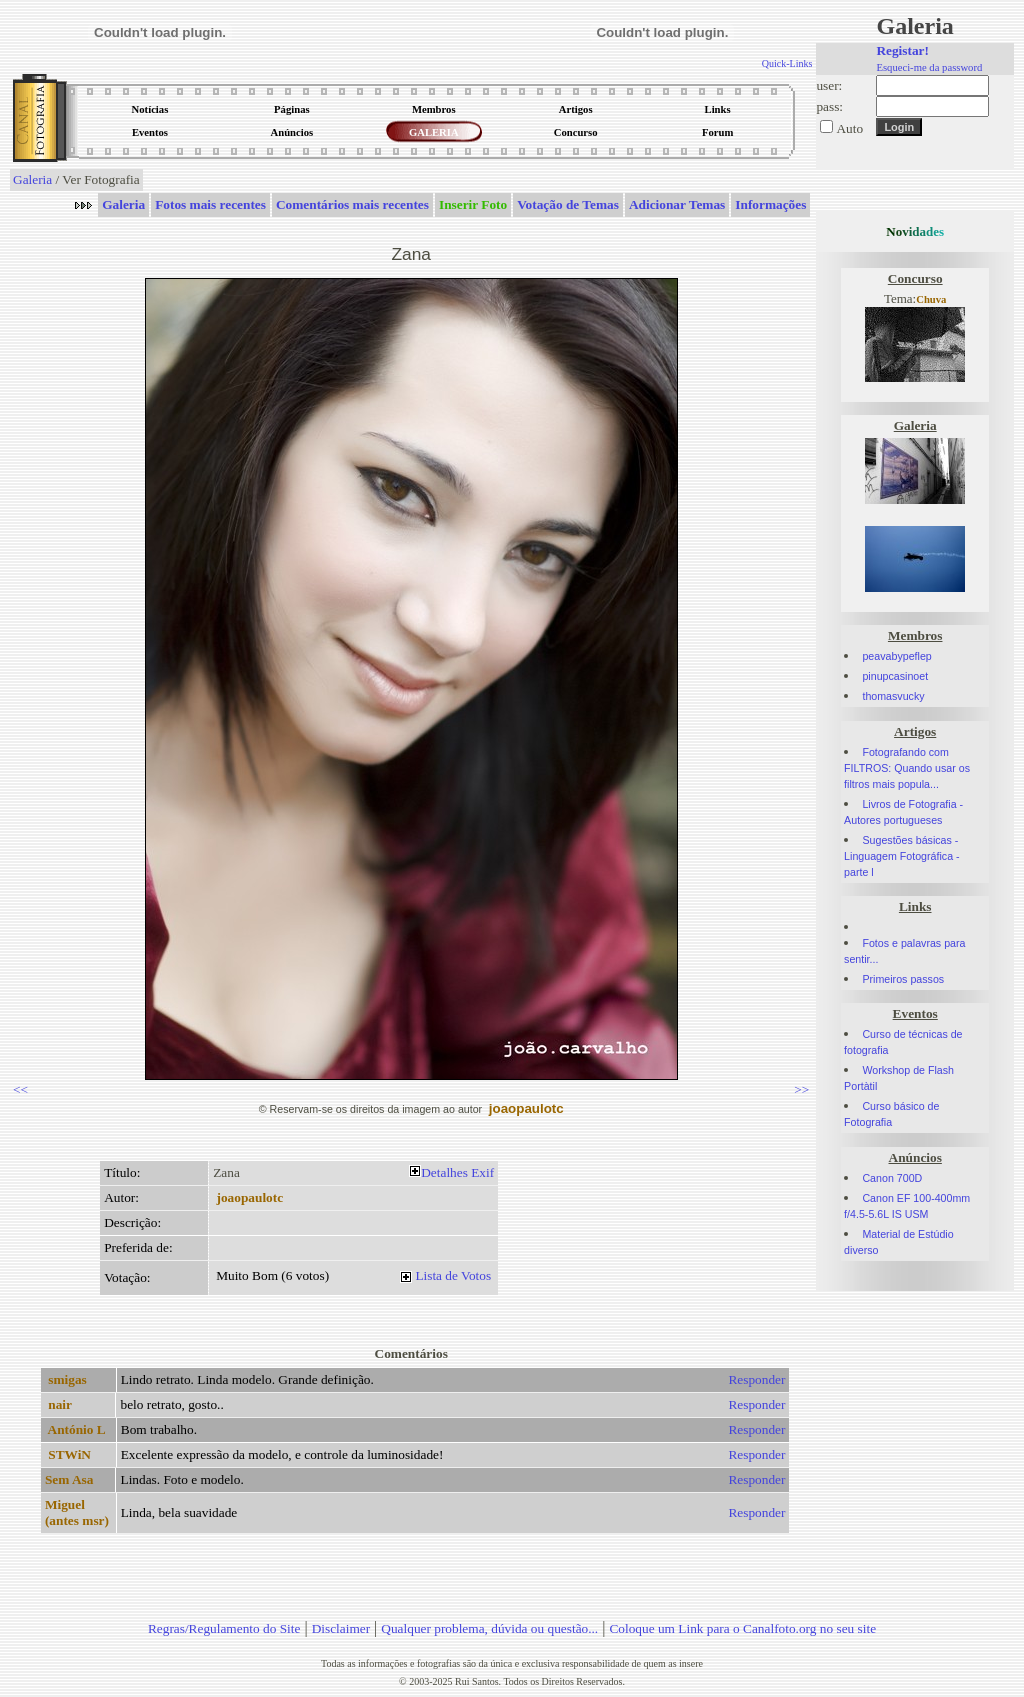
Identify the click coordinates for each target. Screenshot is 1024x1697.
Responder (756, 1379)
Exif (482, 1172)
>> (801, 1089)
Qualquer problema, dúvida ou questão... (489, 1628)
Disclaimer (341, 1628)
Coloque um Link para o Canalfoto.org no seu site (742, 1628)
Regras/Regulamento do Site (224, 1628)
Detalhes (444, 1172)
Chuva (931, 299)
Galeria (32, 179)
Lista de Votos (453, 1275)
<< (20, 1089)
